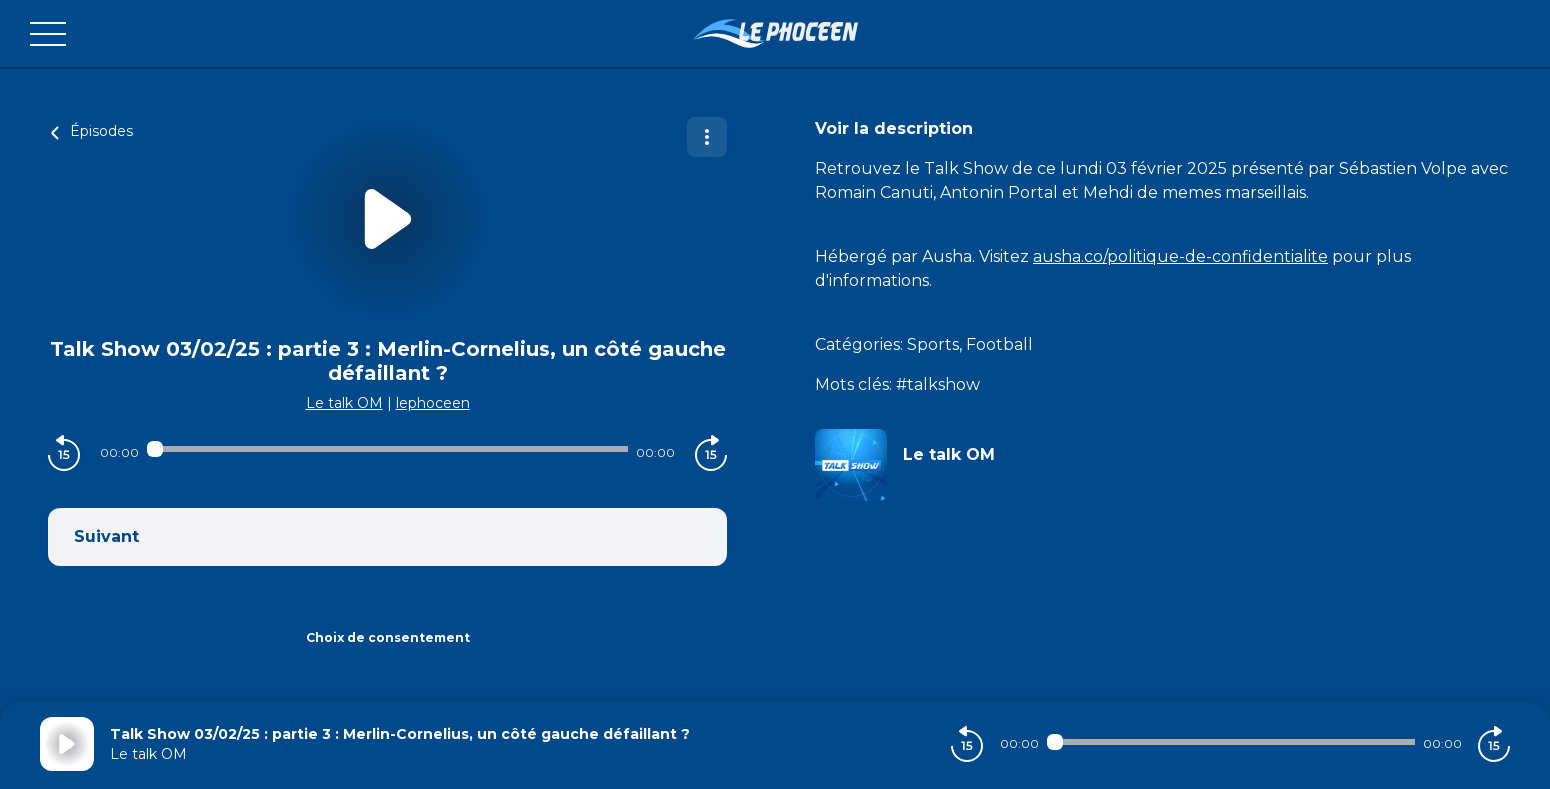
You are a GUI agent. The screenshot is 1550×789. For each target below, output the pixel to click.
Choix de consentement (388, 637)
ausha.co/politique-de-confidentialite (1180, 256)
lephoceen (433, 403)
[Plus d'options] (707, 137)
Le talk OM (344, 403)
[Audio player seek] (388, 449)
